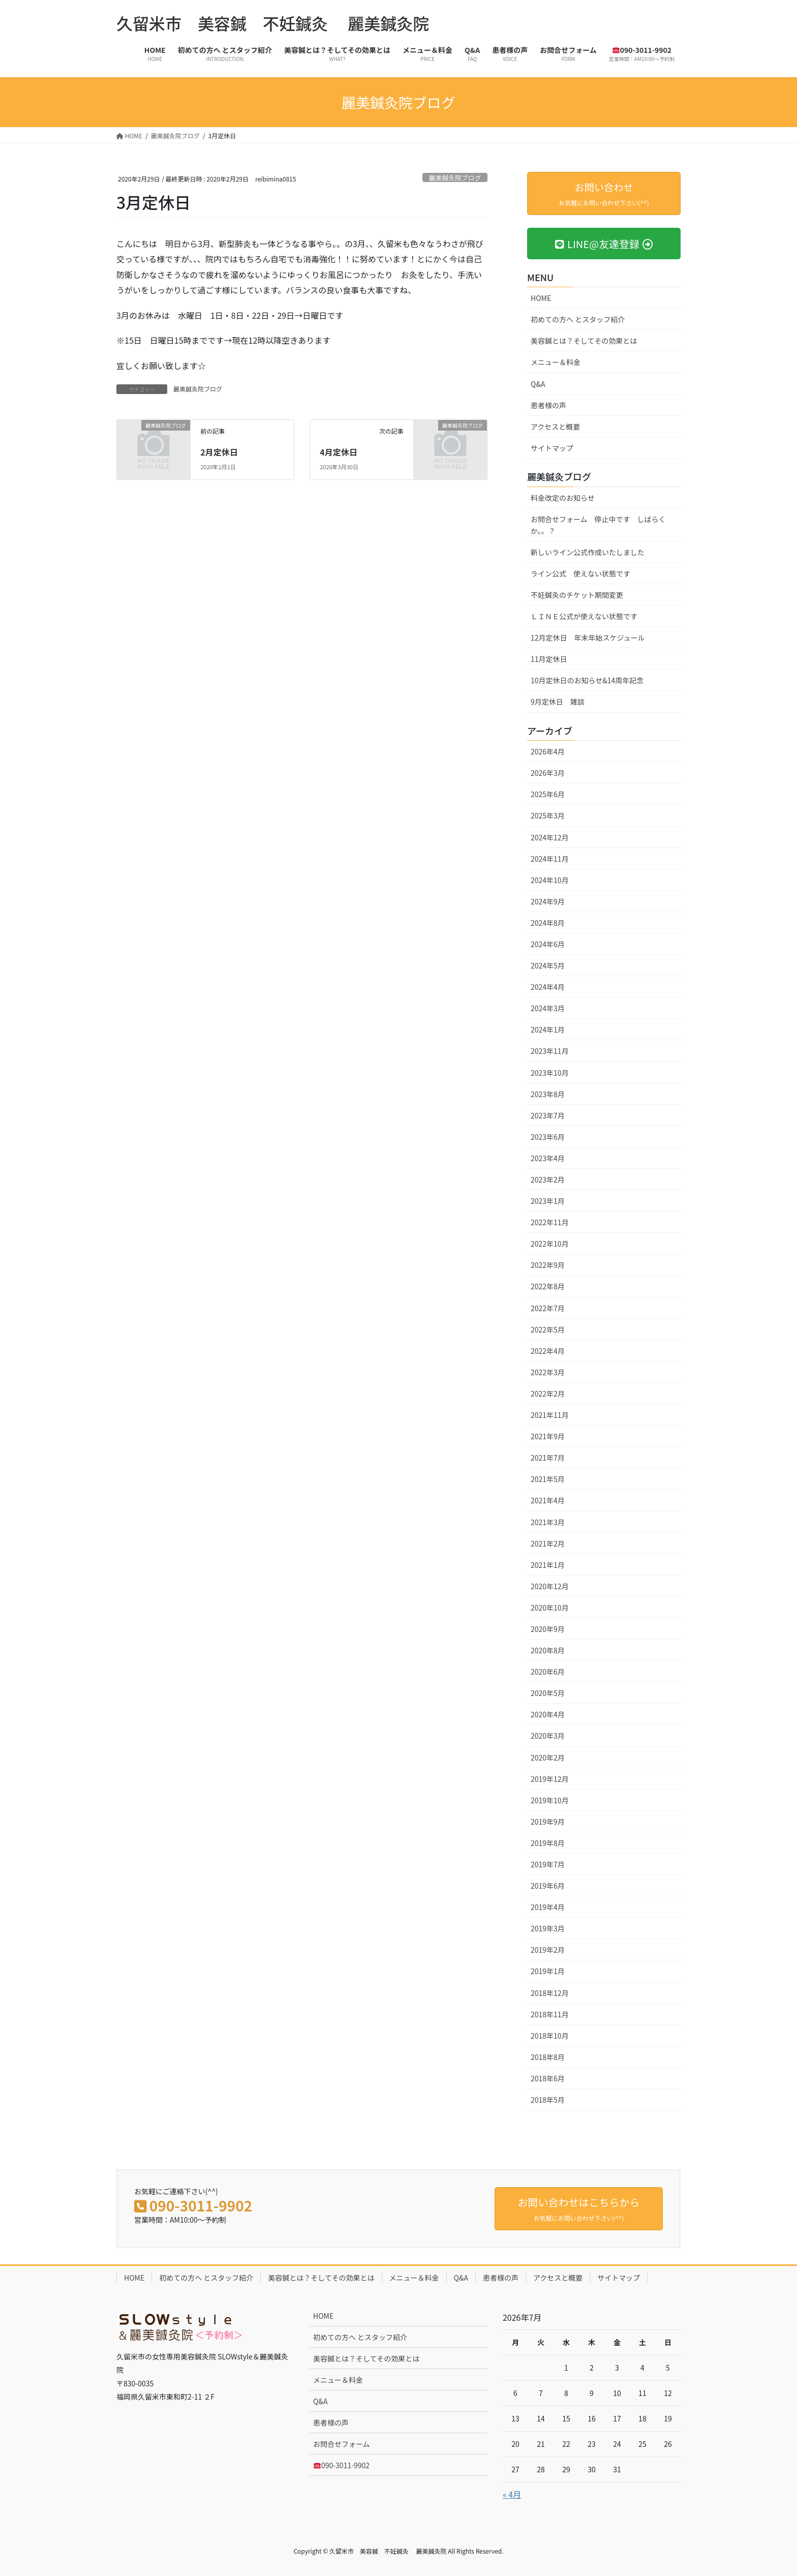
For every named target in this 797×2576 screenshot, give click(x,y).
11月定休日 (549, 659)
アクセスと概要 (555, 426)
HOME (541, 298)
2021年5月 (548, 1479)
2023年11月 (550, 1051)
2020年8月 (548, 1650)
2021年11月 (550, 1415)
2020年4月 (548, 1714)
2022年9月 (548, 1265)
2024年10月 (550, 880)
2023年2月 (548, 1179)
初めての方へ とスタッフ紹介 (578, 319)
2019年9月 (548, 1821)
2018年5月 (548, 2100)
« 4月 (512, 2494)
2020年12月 (550, 1586)
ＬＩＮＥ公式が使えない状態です (584, 616)
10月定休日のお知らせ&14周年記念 (587, 680)
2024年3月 (548, 1008)
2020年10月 (550, 1607)
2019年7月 (548, 1864)
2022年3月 (548, 1372)
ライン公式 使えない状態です (580, 573)
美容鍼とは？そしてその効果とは (584, 341)
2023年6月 (548, 1137)
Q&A (538, 384)
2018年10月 (550, 2036)
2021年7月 (548, 1457)
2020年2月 (548, 1757)
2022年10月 (550, 1243)
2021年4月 (548, 1500)
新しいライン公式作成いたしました (588, 552)
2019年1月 (548, 1971)
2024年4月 (548, 987)
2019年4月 (548, 1907)
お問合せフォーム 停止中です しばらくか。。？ (598, 525)
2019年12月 (550, 1779)
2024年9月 (548, 901)
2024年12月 (550, 837)
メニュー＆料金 (555, 362)
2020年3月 (548, 1736)
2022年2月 (548, 1393)
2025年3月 (548, 815)
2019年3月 (548, 1928)
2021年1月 (548, 1565)
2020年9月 (548, 1629)
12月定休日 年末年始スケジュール (588, 637)
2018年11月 (550, 2014)
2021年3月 (548, 1522)
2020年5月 (548, 1693)
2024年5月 (548, 965)
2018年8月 (548, 2057)
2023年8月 (548, 1094)
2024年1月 (548, 1029)
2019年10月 (550, 1800)
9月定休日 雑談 (558, 701)
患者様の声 (548, 405)
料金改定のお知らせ (563, 498)
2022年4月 (548, 1351)
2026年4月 (548, 751)
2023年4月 (548, 1158)
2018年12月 (550, 1993)
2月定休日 (218, 452)
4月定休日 (338, 452)
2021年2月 (548, 1543)
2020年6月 (548, 1671)
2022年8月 (548, 1286)
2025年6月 (548, 794)
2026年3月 (548, 773)
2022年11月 (550, 1222)
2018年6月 (548, 2078)
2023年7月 (548, 1115)
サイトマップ (552, 448)
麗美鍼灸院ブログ (455, 178)
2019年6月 (548, 1886)
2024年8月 (548, 923)
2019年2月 (548, 1950)
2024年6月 (548, 944)
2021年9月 (548, 1436)
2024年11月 (550, 859)
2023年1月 (548, 1201)
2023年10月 (550, 1073)
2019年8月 (548, 1843)
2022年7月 (548, 1308)
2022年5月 (548, 1329)
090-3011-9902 (342, 2465)
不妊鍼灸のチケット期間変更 (577, 595)
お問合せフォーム (341, 2444)
